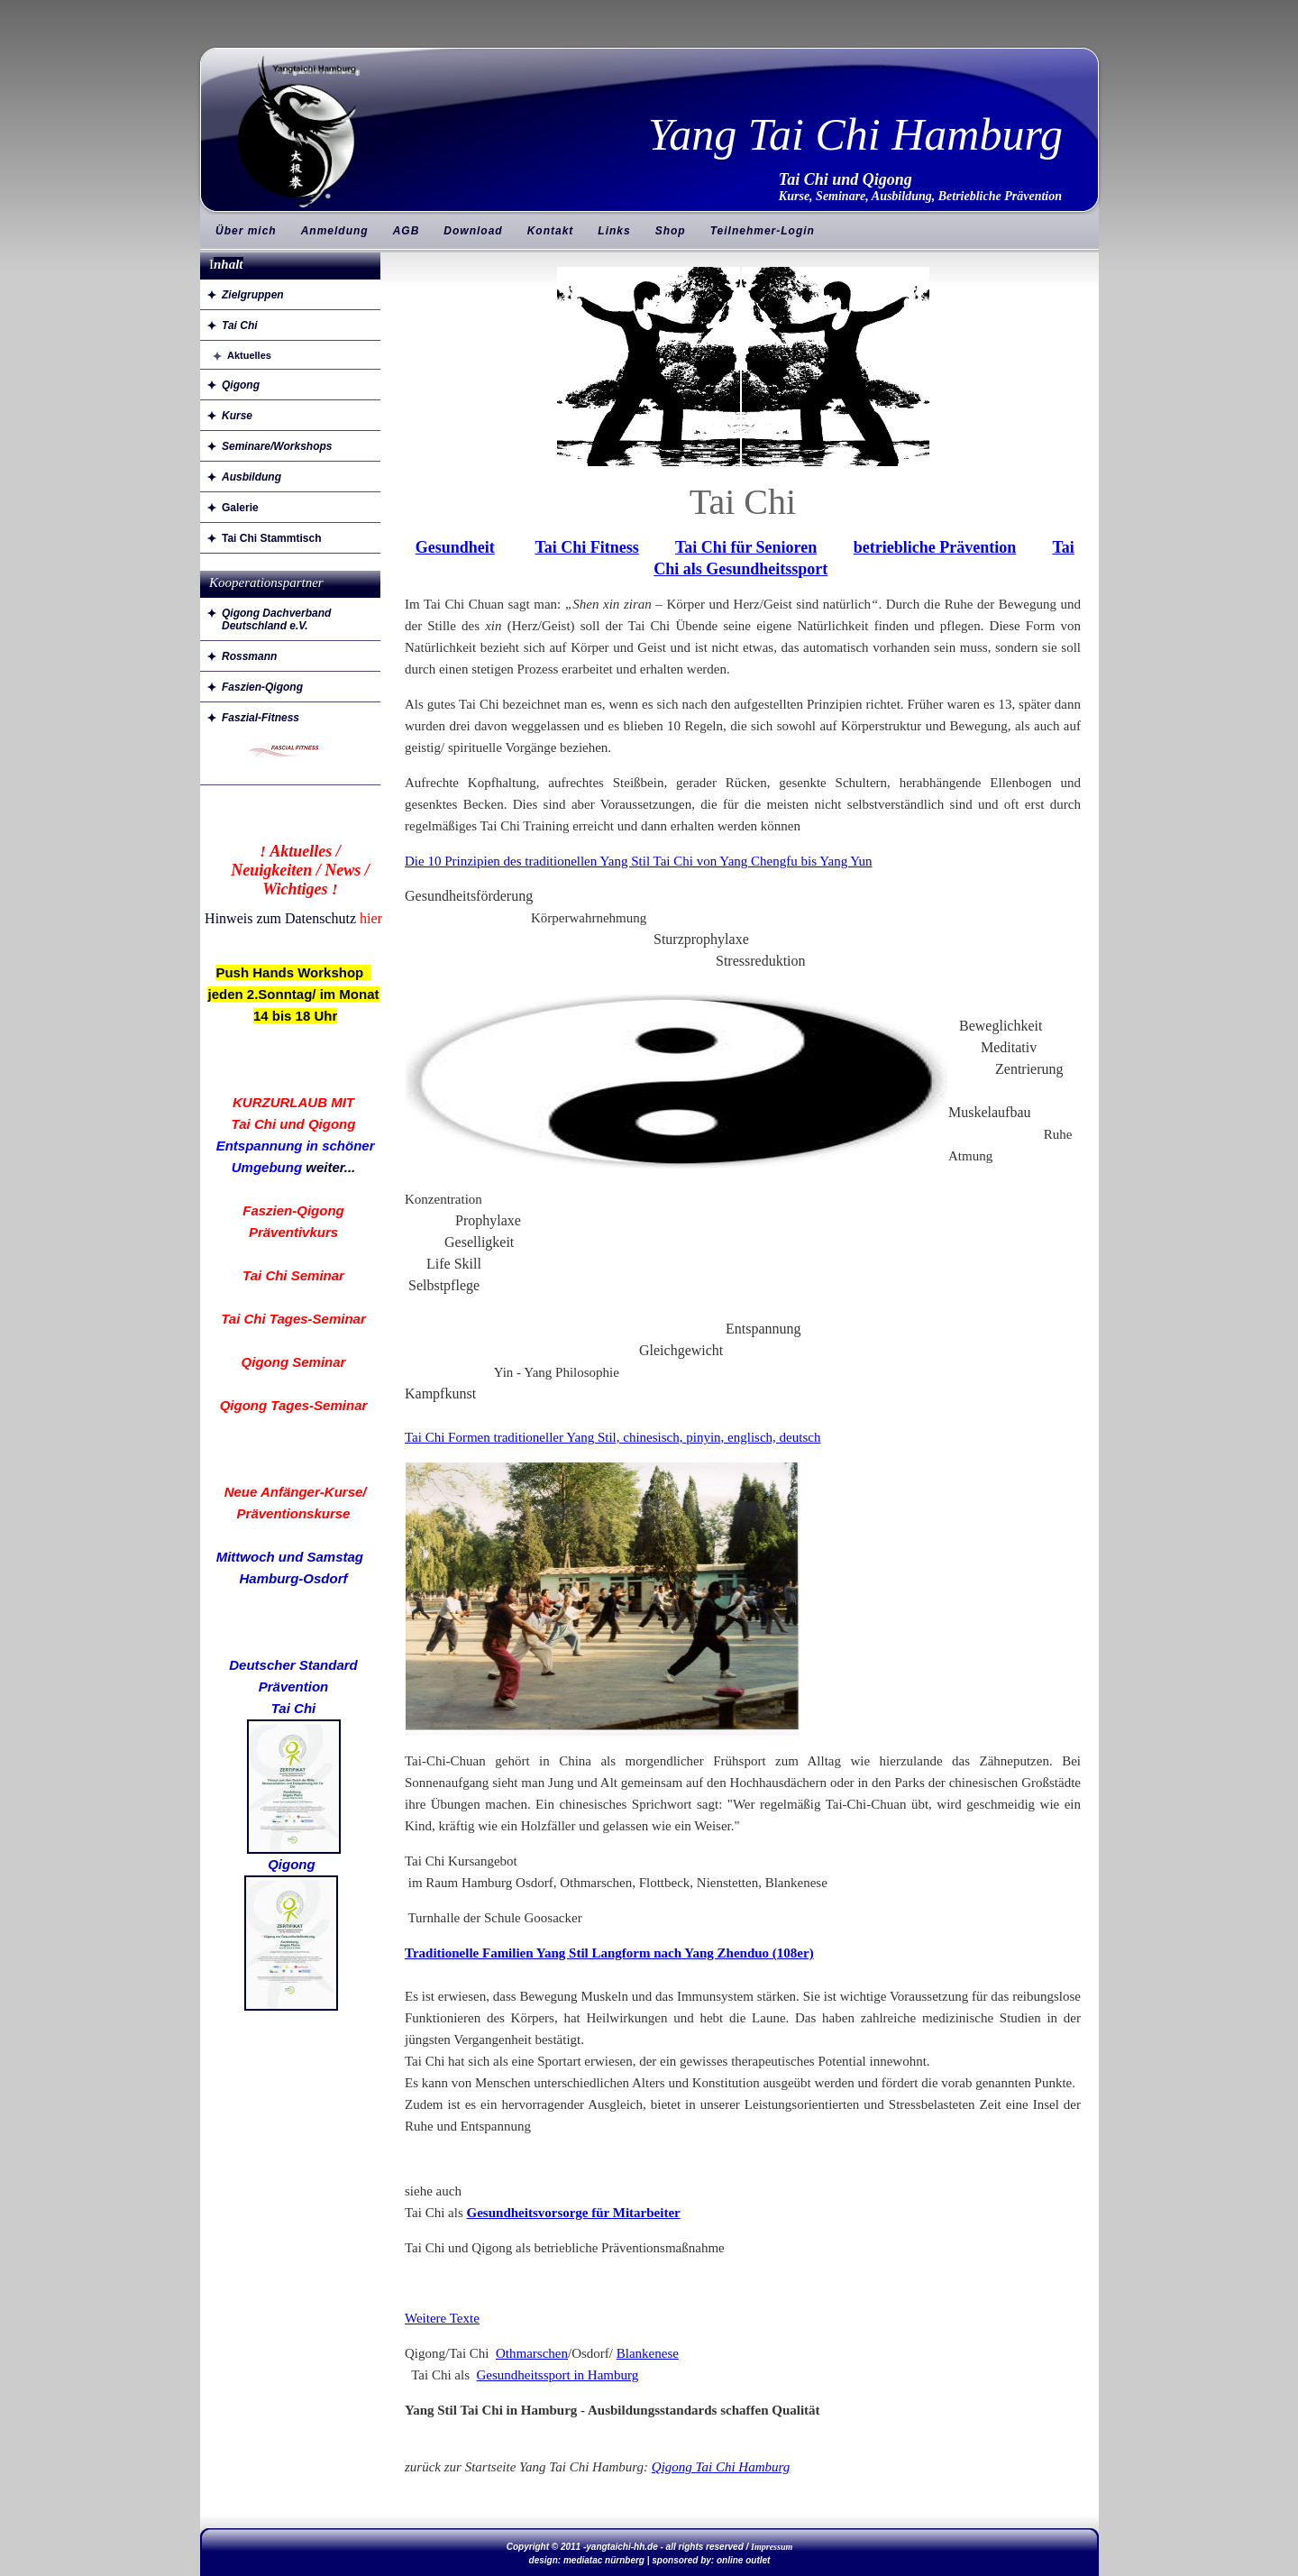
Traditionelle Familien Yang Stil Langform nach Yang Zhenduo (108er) (609, 1953)
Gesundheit (455, 547)
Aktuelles (249, 355)
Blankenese (648, 2353)
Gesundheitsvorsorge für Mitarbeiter (574, 2212)
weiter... (330, 1167)
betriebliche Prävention (935, 547)
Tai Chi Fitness (586, 547)
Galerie (240, 507)
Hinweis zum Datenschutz (280, 918)
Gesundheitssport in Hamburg (558, 2375)
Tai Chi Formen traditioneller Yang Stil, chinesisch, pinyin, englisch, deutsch (612, 1437)
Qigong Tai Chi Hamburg (721, 2467)
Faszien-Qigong (262, 687)
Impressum (771, 2547)
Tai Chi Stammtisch (271, 538)
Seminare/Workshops (277, 446)
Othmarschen (532, 2353)
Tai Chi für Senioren (746, 547)
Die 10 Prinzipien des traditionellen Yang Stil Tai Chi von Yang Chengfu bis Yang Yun (639, 861)
